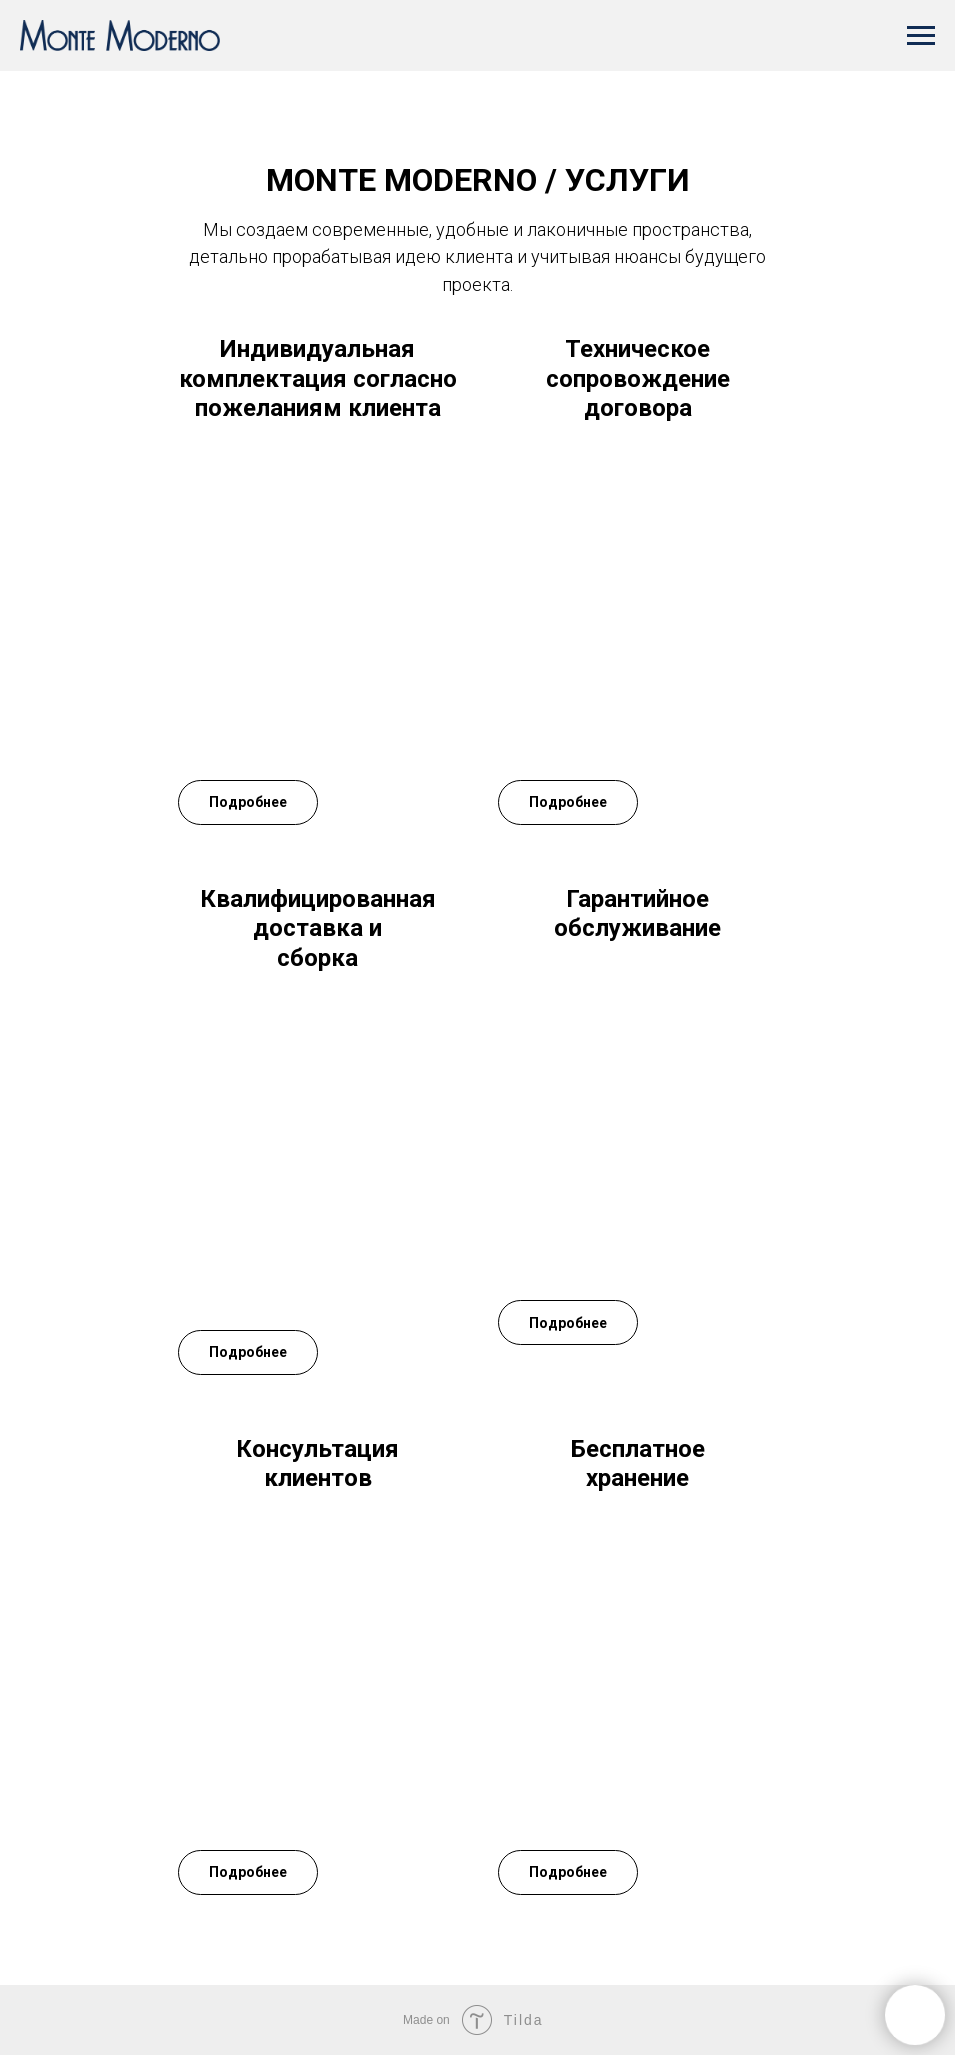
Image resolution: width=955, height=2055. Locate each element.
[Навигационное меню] (921, 36)
